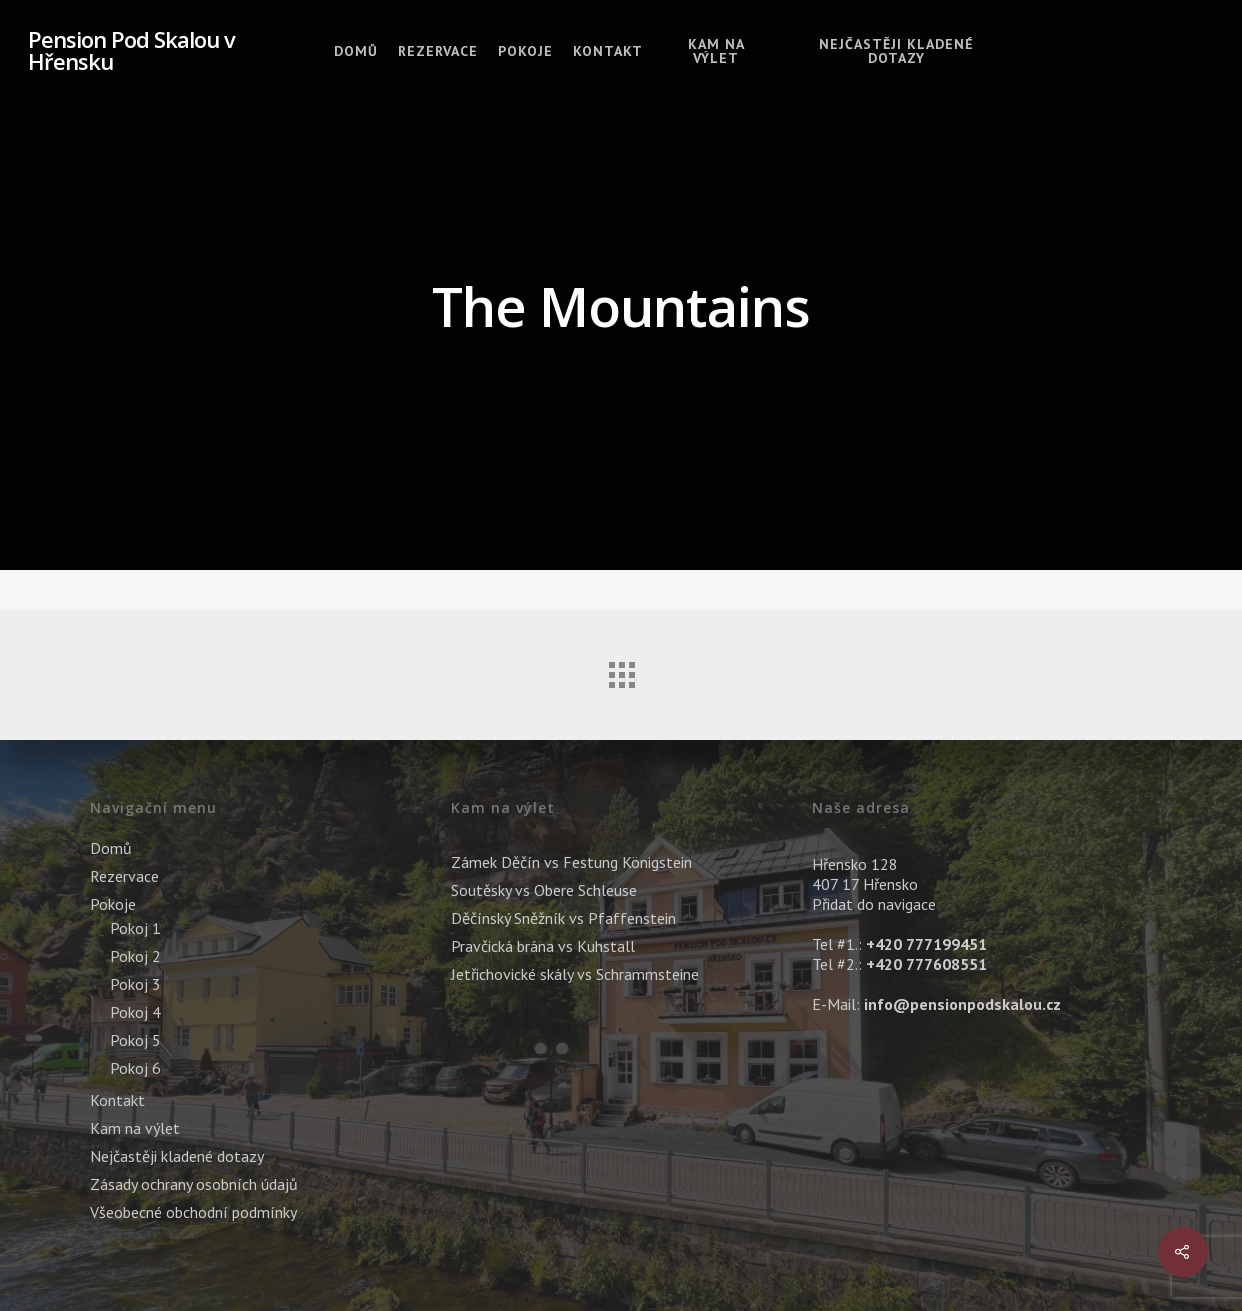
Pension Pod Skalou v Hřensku (131, 50)
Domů (356, 51)
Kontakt (608, 51)
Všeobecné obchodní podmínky (193, 1212)
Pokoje (525, 51)
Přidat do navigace (874, 904)
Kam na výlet (716, 51)
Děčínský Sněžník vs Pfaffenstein (563, 918)
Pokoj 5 (135, 1040)
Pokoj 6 (135, 1068)
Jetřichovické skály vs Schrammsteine (575, 974)
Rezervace (438, 51)
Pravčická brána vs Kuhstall (543, 946)
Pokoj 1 (135, 928)
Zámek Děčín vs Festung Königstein (571, 862)
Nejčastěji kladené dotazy (896, 51)
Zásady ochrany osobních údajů (194, 1184)
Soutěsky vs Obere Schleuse (544, 890)
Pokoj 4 (135, 1012)
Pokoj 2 (135, 956)
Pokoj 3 (135, 984)
